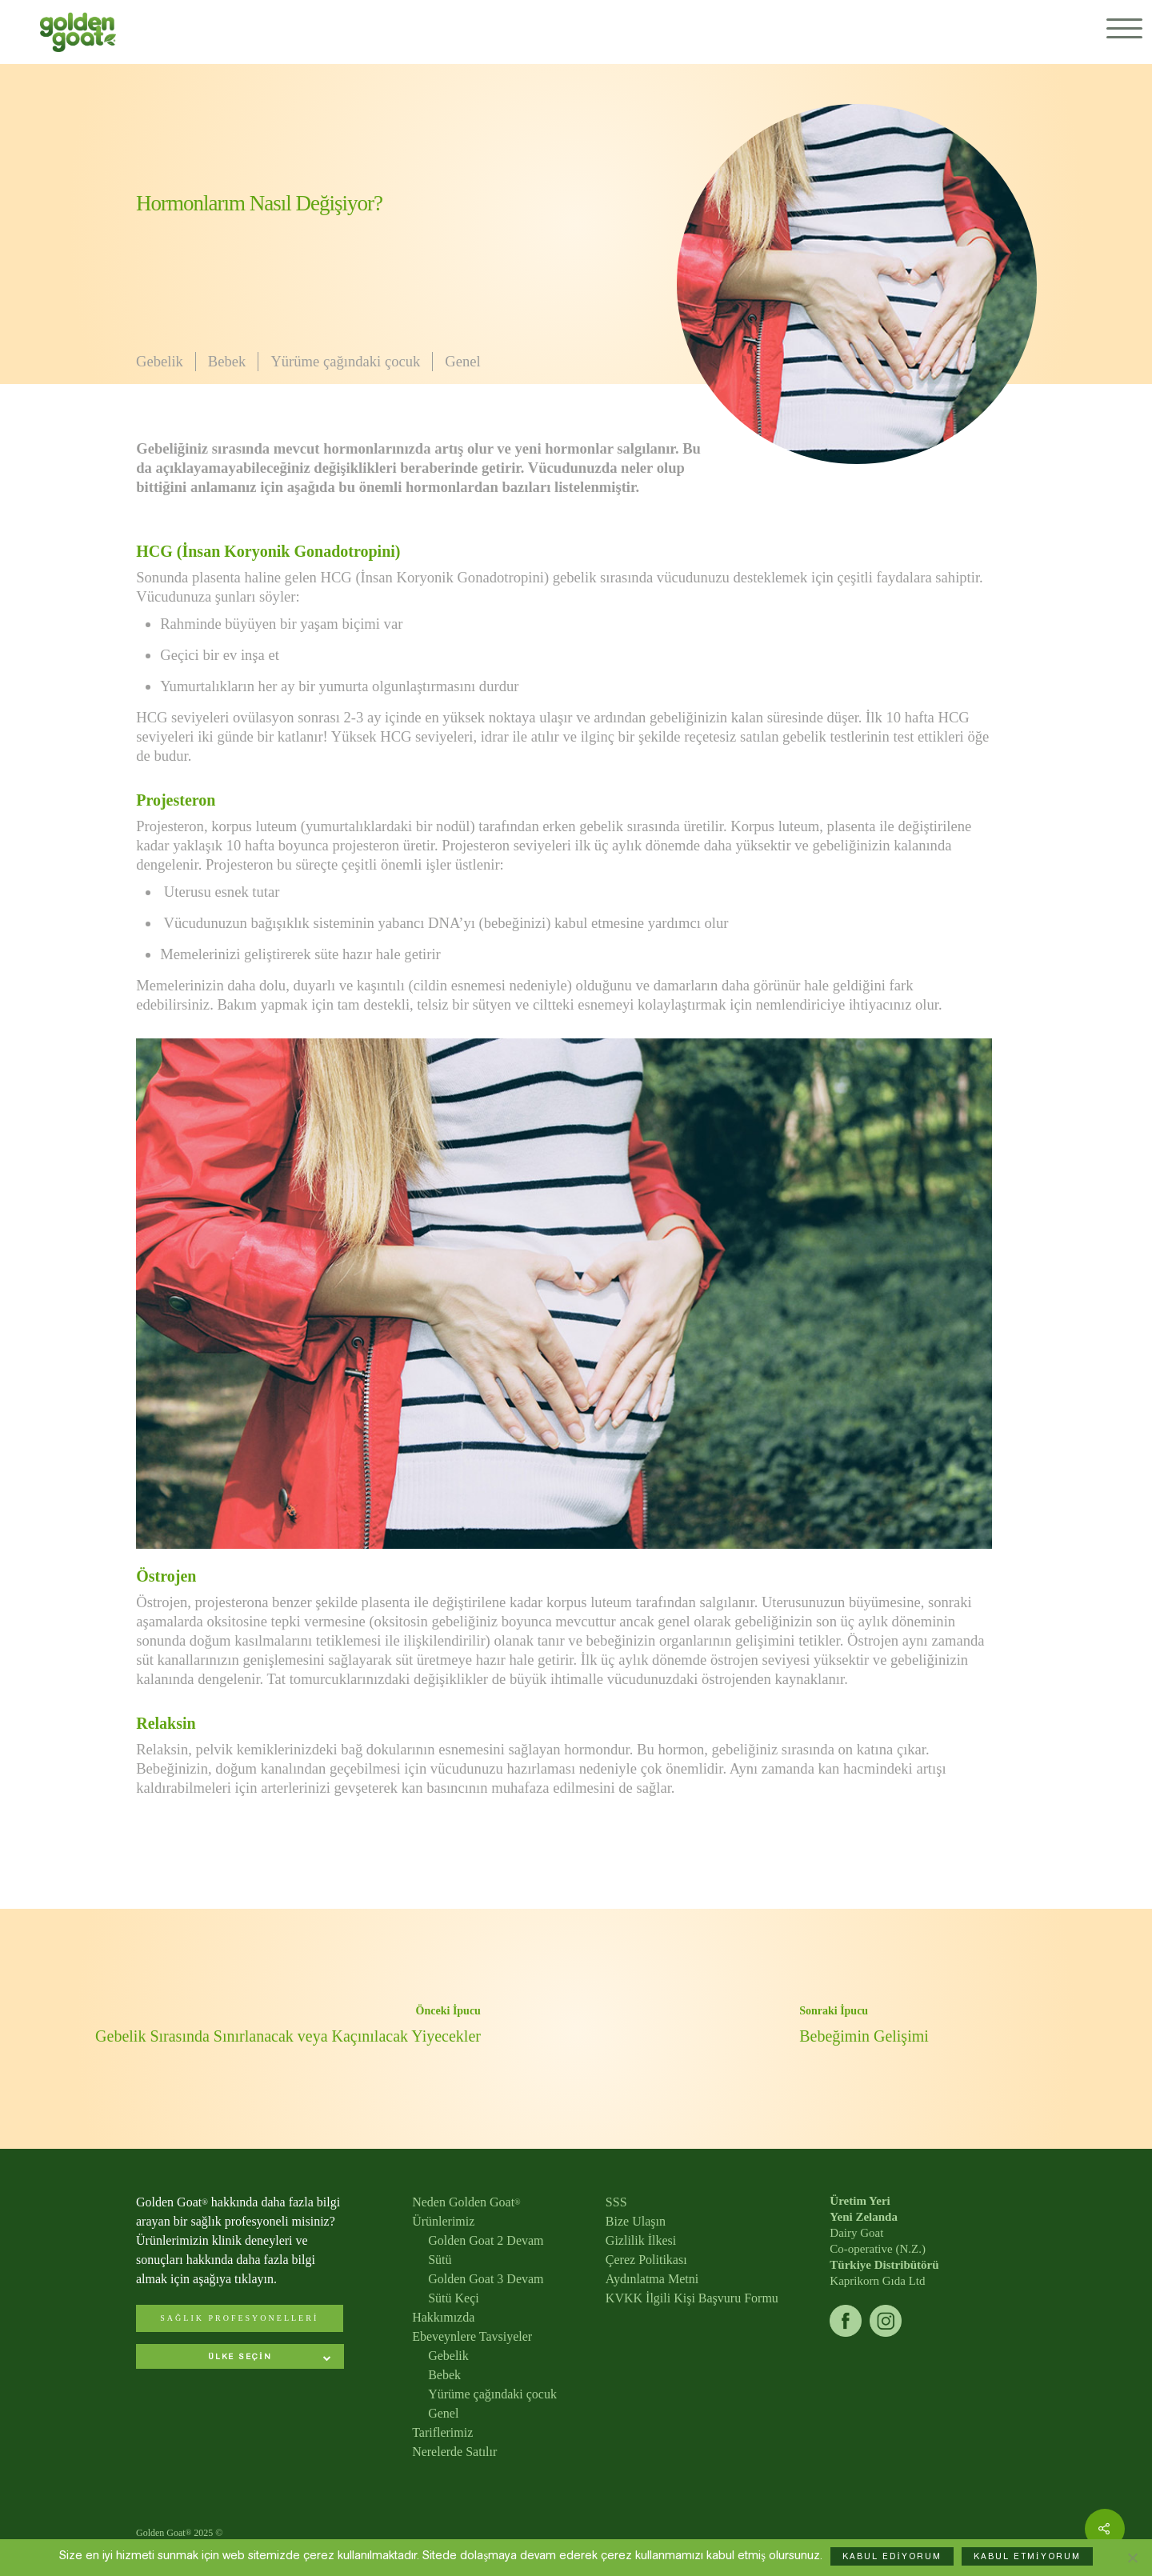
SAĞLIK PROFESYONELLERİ (239, 2318)
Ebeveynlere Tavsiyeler (472, 2336)
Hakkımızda (443, 2317)
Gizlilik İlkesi (641, 2240)
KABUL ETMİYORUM (1027, 2556)
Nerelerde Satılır (454, 2451)
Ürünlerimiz (443, 2221)
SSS (616, 2202)
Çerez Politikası (646, 2259)
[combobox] (240, 2358)
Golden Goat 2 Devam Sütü (485, 2250)
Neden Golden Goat (466, 2202)
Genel (462, 361)
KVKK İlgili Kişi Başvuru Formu (692, 2298)
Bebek (227, 361)
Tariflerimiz (442, 2432)
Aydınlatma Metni (652, 2279)
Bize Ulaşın (636, 2221)
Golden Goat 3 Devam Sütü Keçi (485, 2288)
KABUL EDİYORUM (892, 2556)
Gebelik (159, 361)
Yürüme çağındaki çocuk (345, 361)
